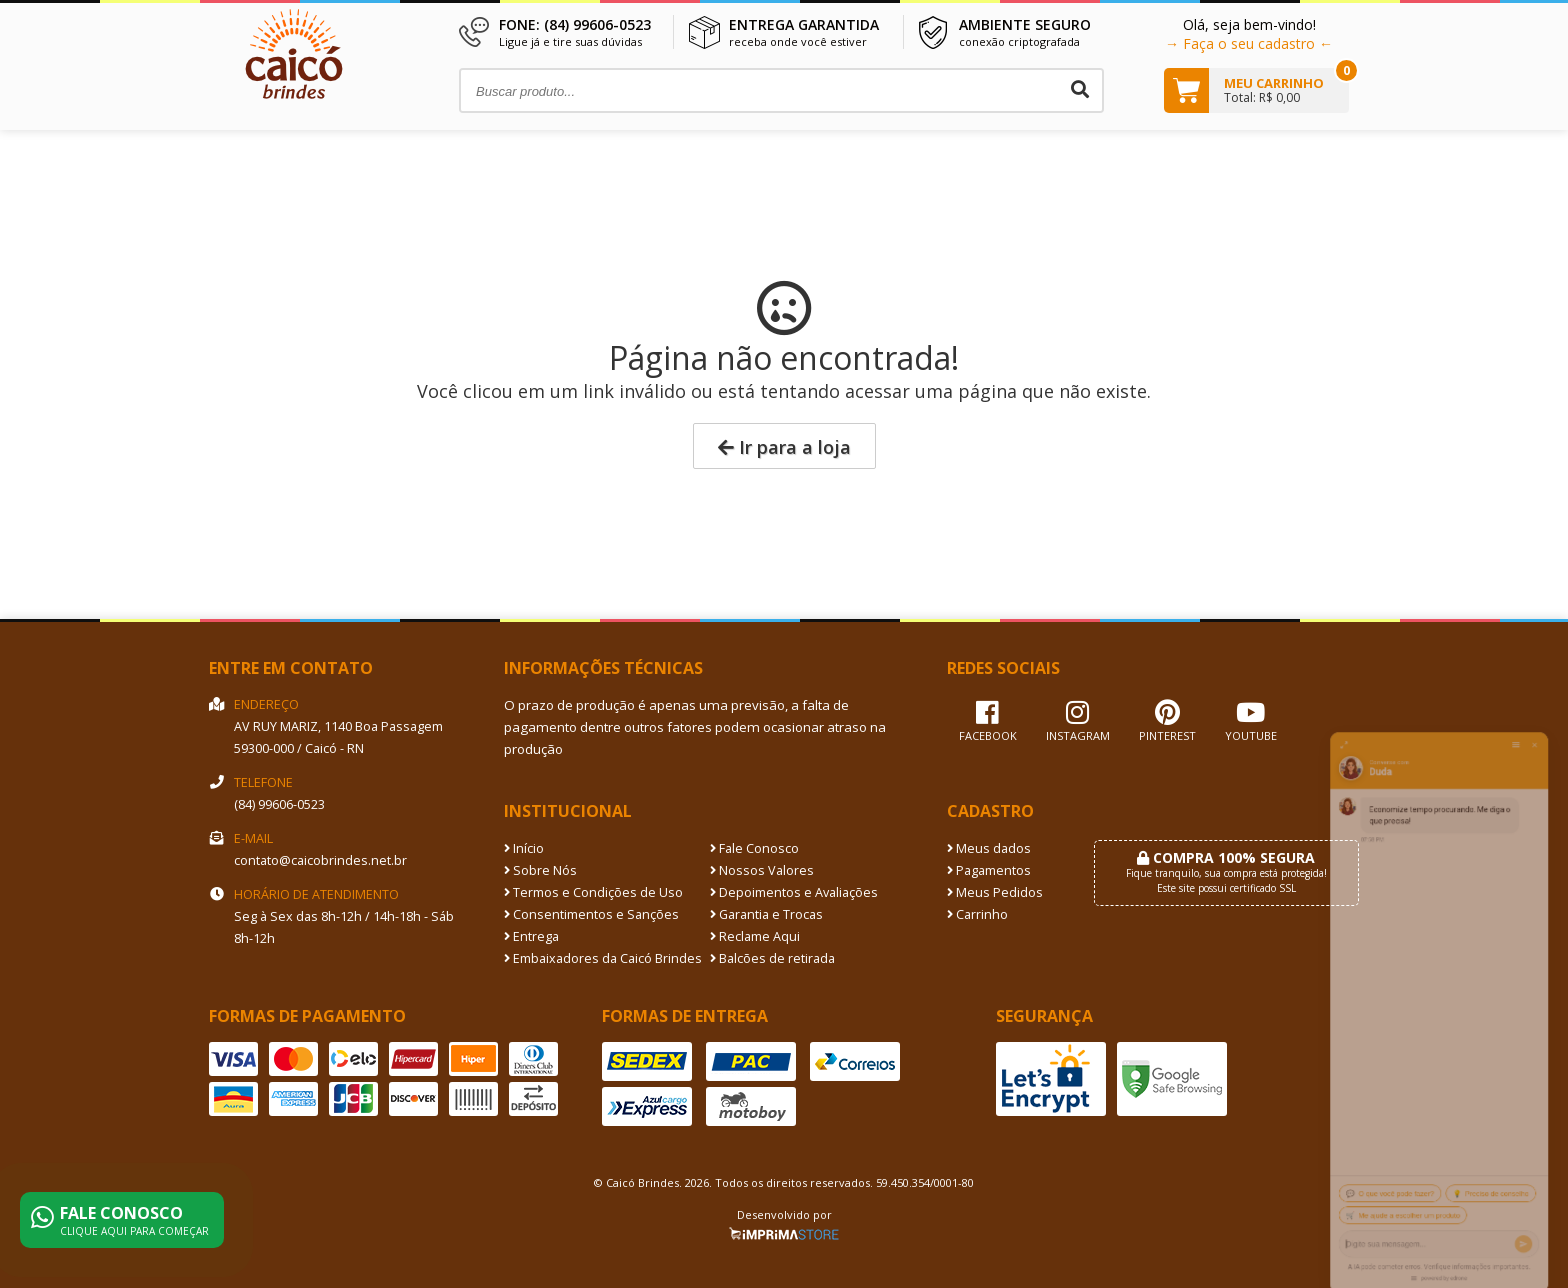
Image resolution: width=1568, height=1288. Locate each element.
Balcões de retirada (772, 958)
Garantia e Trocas (766, 914)
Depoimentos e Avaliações (794, 892)
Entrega (531, 936)
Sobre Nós (540, 870)
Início (524, 848)
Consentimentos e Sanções (591, 914)
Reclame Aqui (755, 936)
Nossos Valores (762, 870)
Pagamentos (989, 870)
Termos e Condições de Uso (593, 892)
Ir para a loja (784, 447)
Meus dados (989, 848)
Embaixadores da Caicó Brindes (603, 958)
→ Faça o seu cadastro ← (1249, 43)
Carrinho (977, 914)
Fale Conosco (754, 848)
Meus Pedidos (995, 892)
